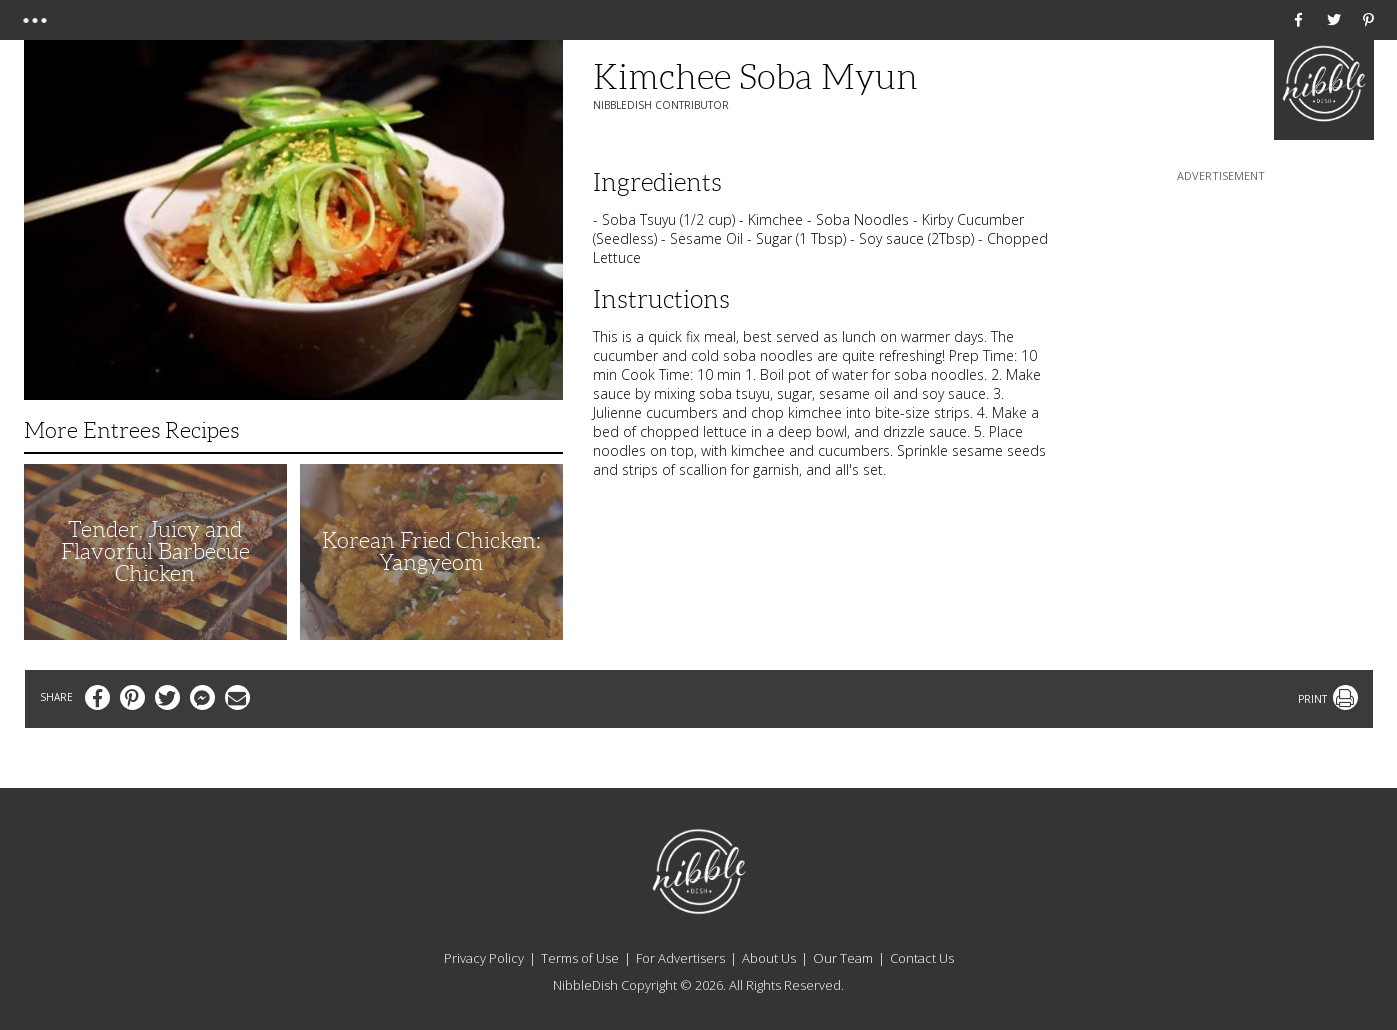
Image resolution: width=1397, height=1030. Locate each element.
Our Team (843, 958)
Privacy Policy (484, 958)
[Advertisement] (1221, 311)
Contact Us (922, 958)
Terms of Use (580, 958)
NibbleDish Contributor (661, 105)
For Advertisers (680, 958)
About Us (769, 958)
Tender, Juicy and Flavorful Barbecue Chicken (155, 551)
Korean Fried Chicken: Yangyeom (431, 551)
